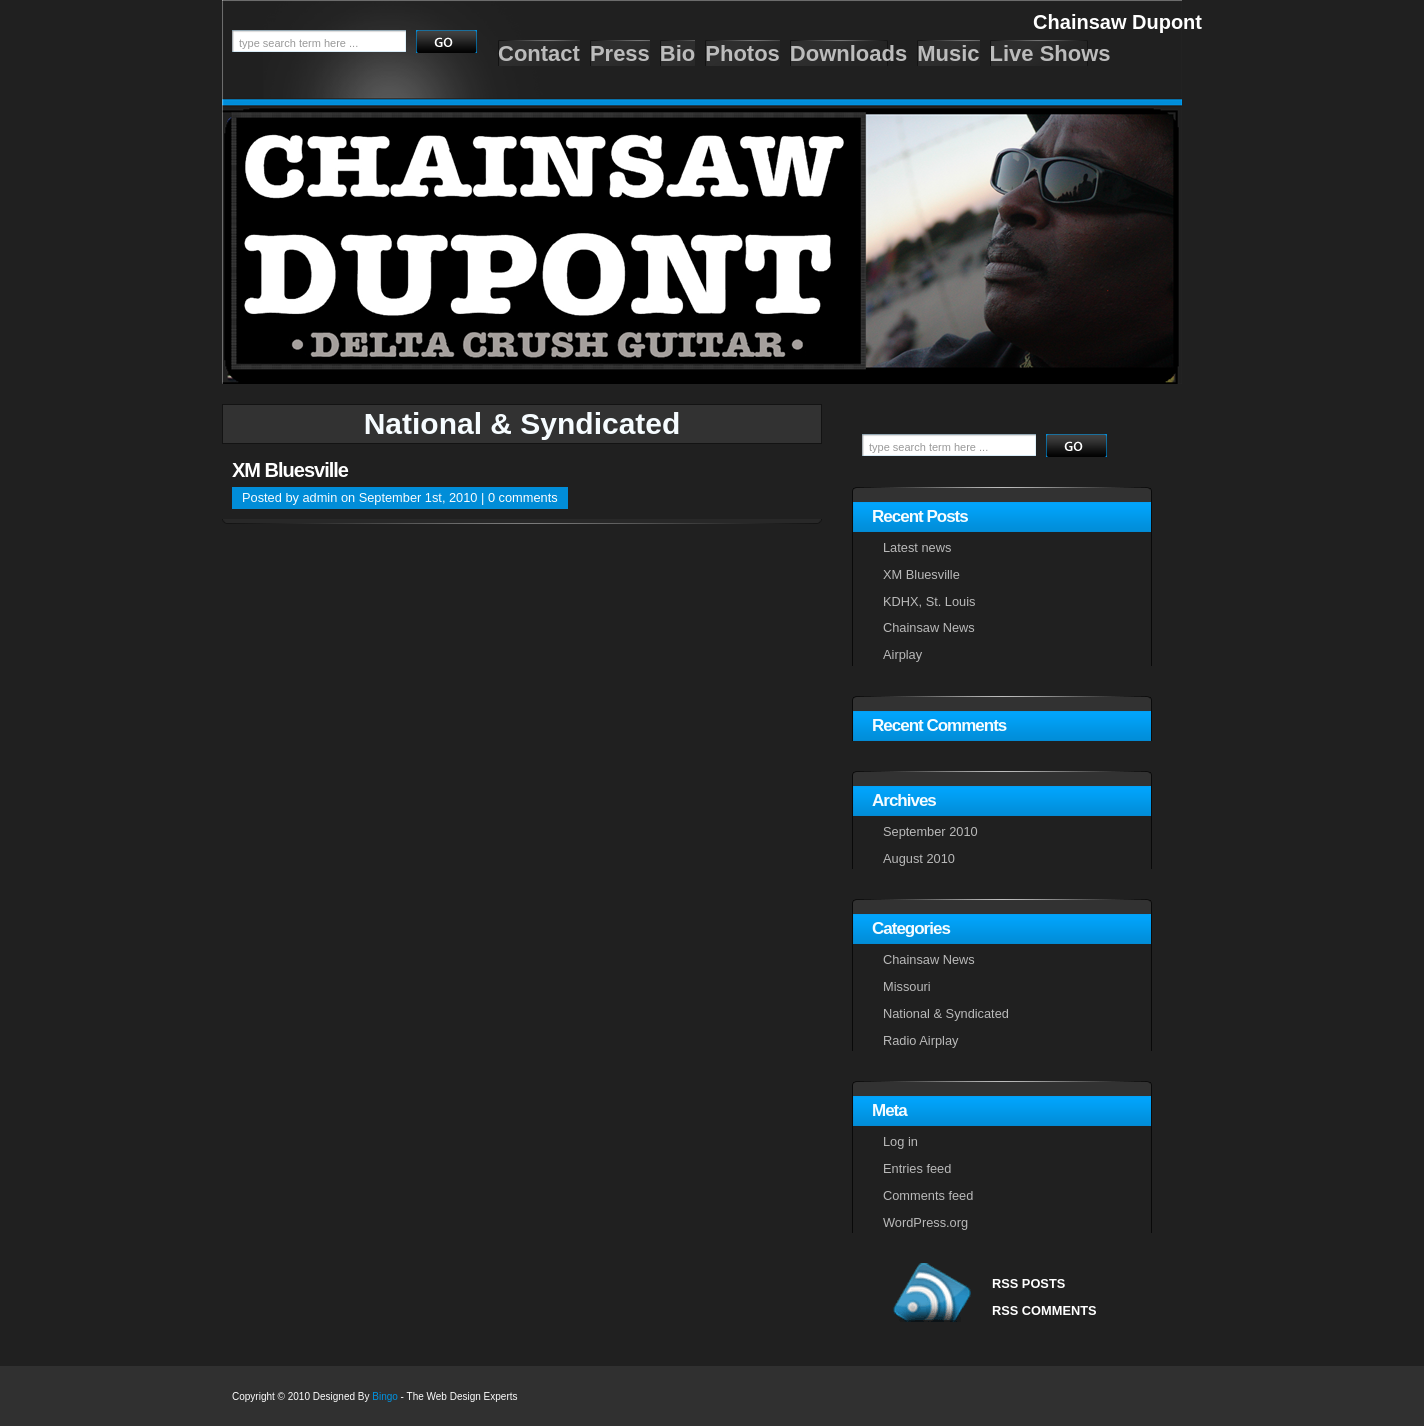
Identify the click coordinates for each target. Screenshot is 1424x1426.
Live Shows (1050, 53)
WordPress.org (925, 1222)
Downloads (848, 53)
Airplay (902, 654)
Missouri (907, 986)
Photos (742, 53)
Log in (900, 1141)
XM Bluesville (290, 470)
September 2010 (930, 831)
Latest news (917, 547)
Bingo (385, 1396)
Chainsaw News (929, 627)
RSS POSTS (1028, 1283)
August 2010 (919, 858)
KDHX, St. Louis (929, 601)
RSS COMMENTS (1044, 1310)
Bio (677, 53)
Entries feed (917, 1168)
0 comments (523, 497)
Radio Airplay (920, 1040)
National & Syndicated (946, 1013)
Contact (539, 53)
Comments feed (928, 1195)
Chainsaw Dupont (1117, 22)
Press (620, 53)
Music (948, 53)
